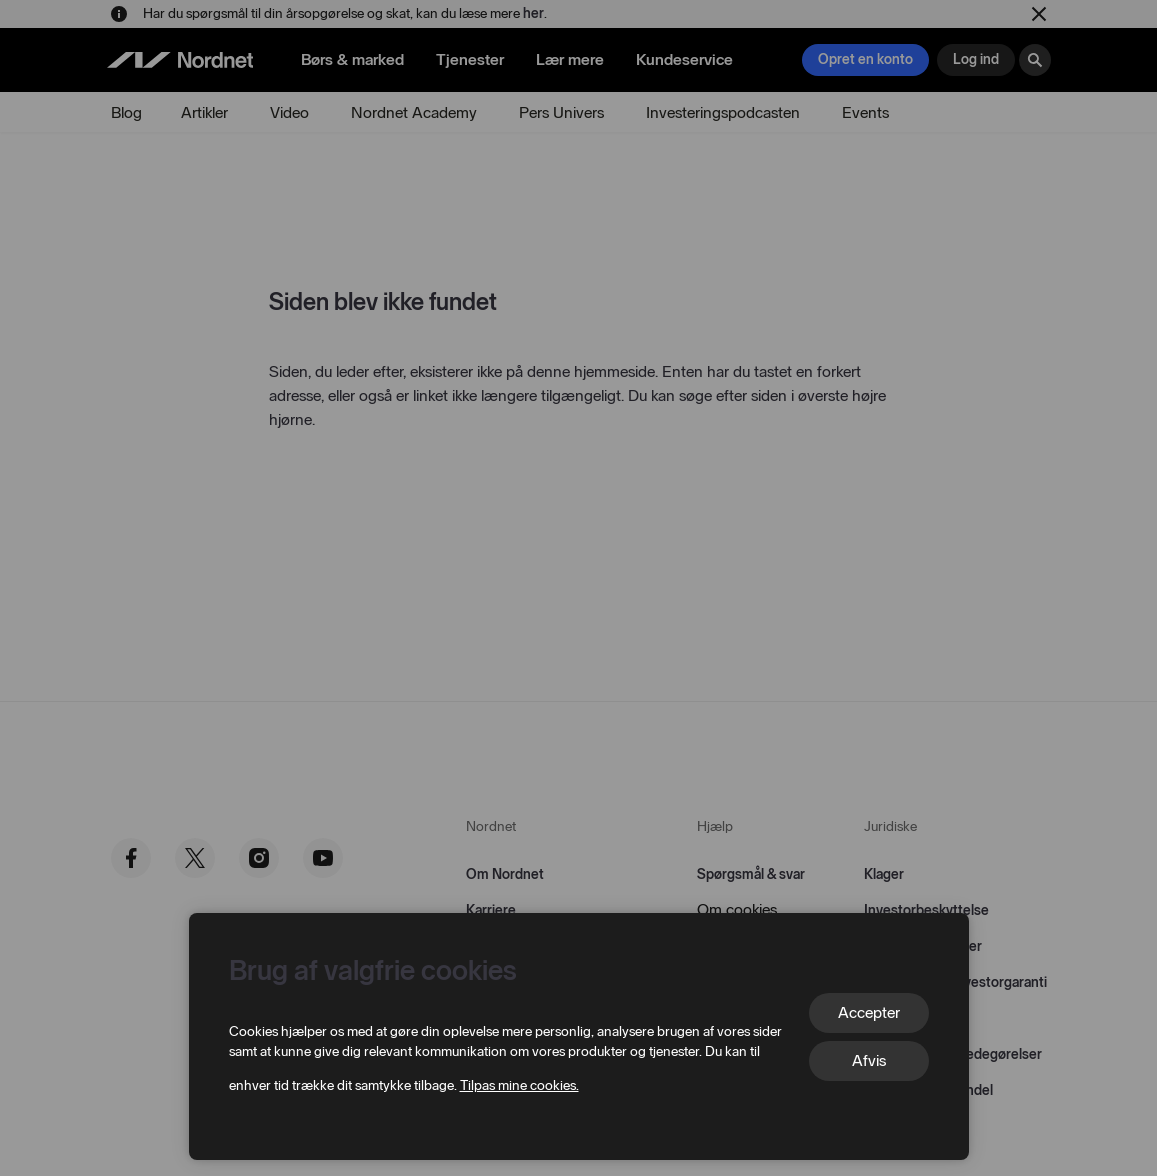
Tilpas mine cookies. (519, 1085)
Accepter (869, 1012)
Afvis (869, 1060)
